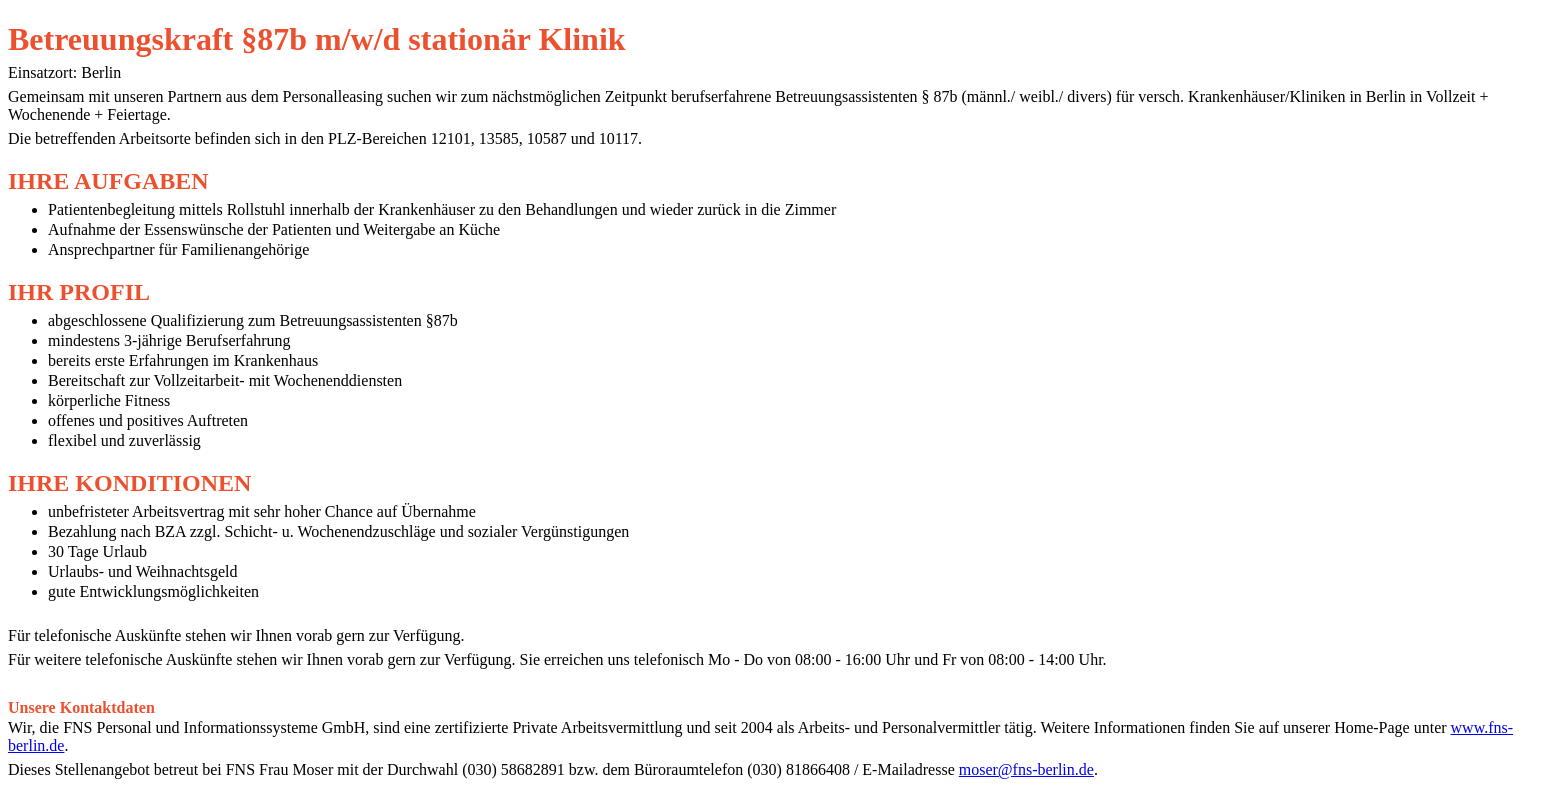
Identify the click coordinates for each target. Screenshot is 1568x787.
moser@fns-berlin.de (1026, 769)
